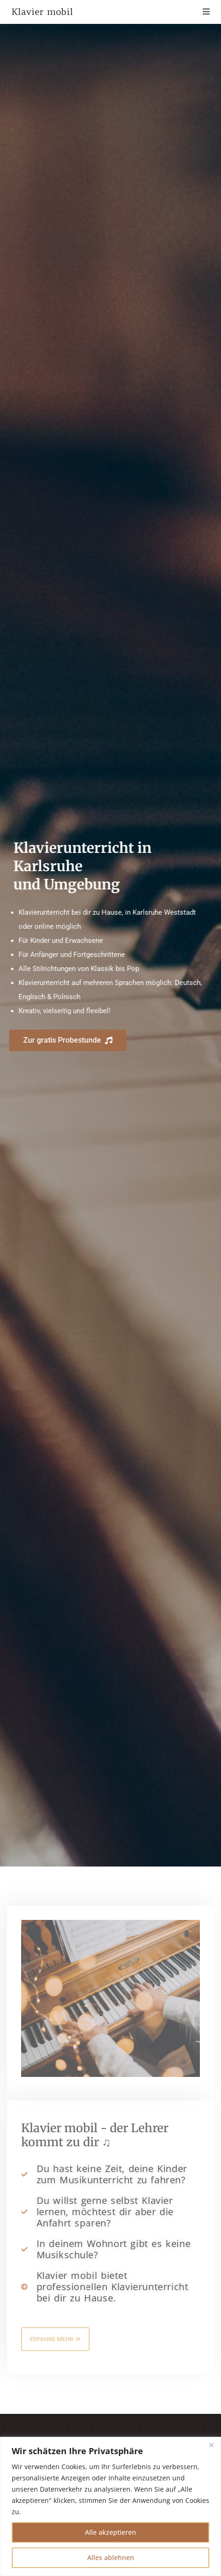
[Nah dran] (211, 2444)
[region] (110, 2506)
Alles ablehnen (110, 2557)
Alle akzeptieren (110, 2532)
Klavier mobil (42, 12)
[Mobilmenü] (206, 11)
